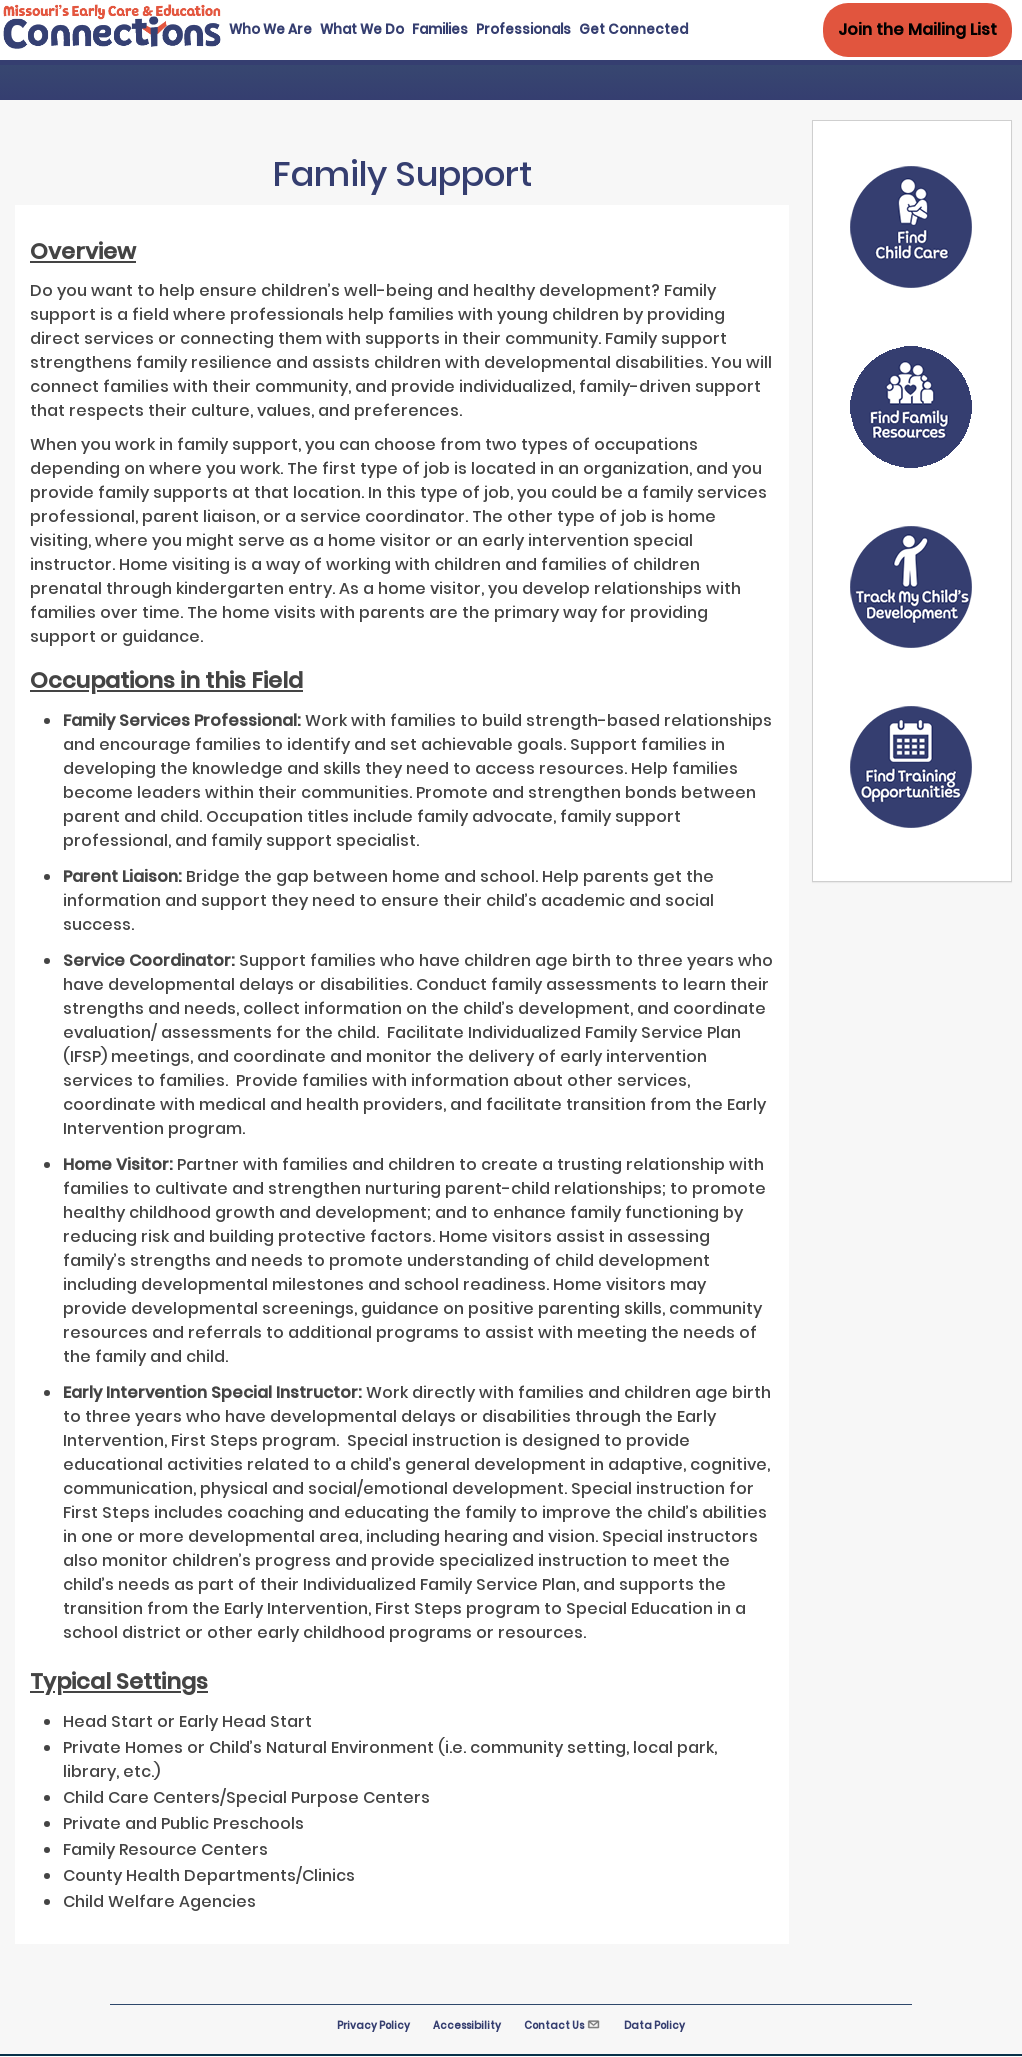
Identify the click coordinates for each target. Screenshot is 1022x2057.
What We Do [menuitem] (362, 29)
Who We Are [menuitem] (270, 29)
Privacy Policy (373, 2025)
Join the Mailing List (917, 29)
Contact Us (562, 2025)
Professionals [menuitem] (523, 29)
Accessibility (467, 2025)
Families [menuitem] (440, 29)
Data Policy (654, 2025)
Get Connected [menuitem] (633, 29)
